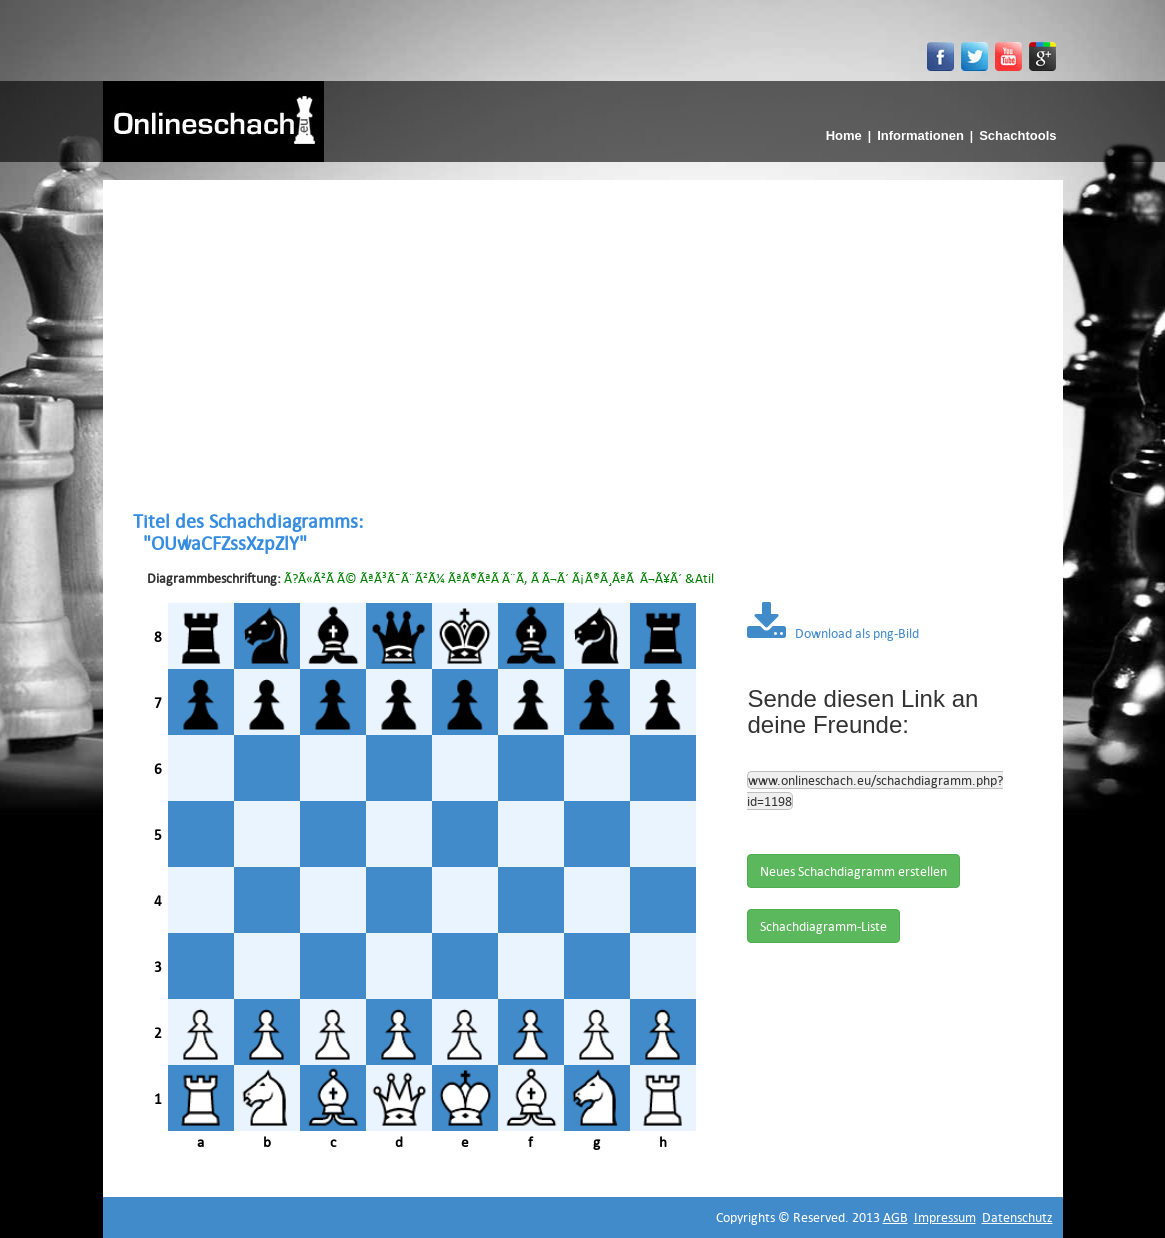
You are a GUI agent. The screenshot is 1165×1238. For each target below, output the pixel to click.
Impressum (945, 1217)
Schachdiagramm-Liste (823, 926)
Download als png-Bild (833, 633)
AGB (895, 1217)
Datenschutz (1017, 1217)
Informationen (920, 135)
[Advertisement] (583, 345)
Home (844, 135)
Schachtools (1017, 135)
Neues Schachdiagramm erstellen (853, 871)
